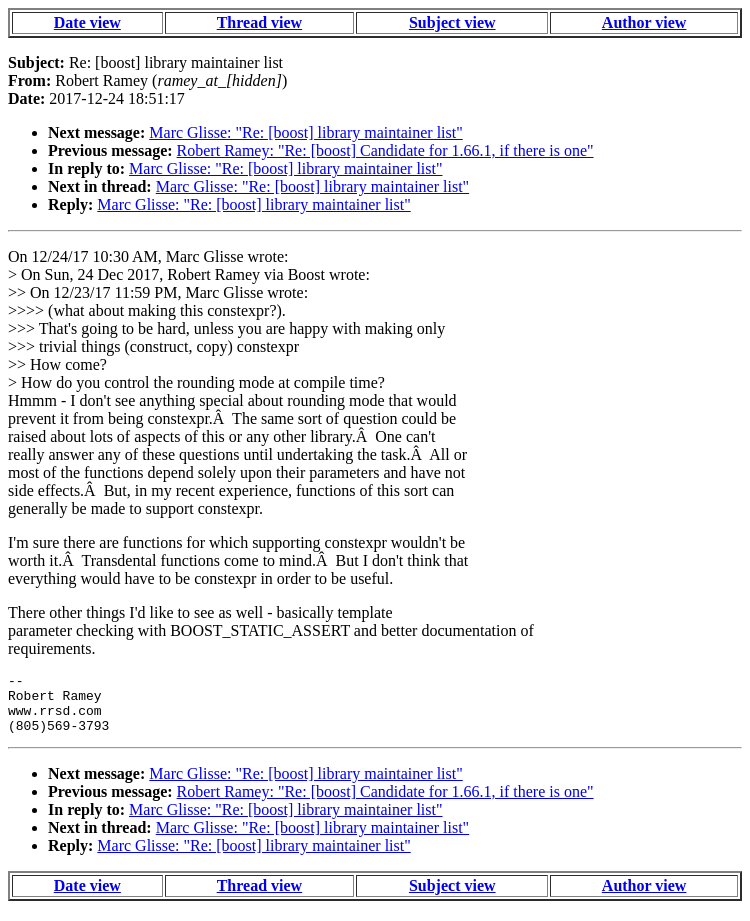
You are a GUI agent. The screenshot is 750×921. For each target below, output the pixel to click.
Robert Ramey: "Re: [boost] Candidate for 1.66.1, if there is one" (385, 150)
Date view (87, 22)
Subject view (452, 22)
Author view (644, 22)
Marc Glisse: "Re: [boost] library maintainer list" (305, 132)
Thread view (259, 22)
